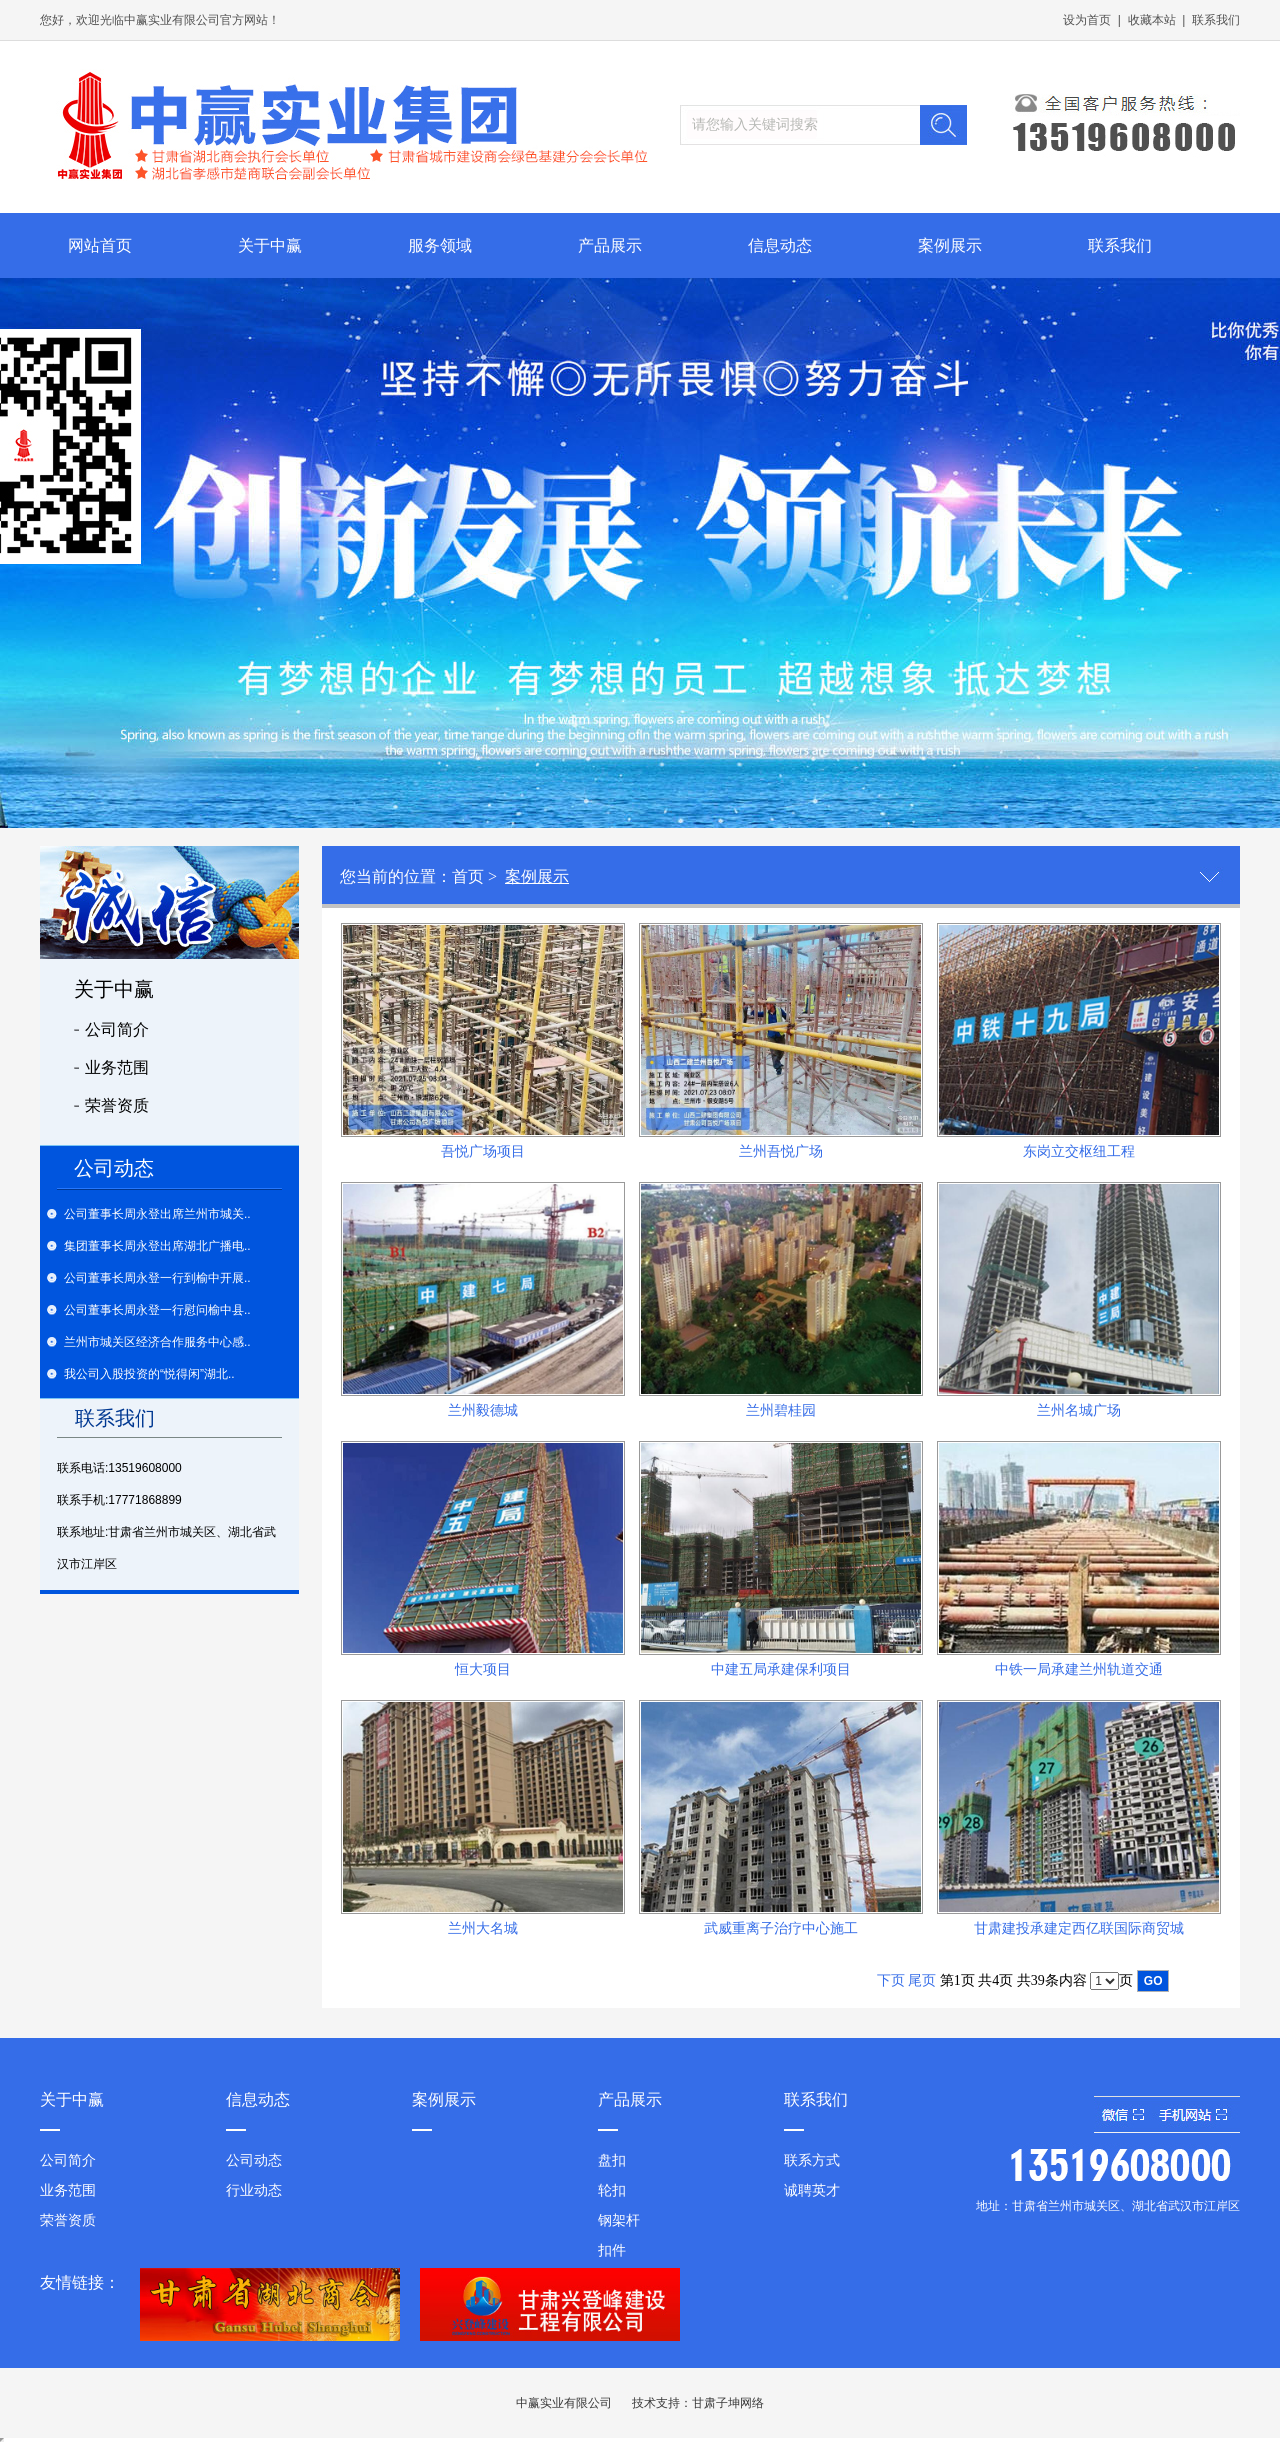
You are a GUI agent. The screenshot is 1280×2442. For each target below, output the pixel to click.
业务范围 (117, 1067)
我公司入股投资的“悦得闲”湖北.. (149, 1374)
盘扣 (612, 2160)
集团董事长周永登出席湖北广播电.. (157, 1246)
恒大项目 (483, 1669)
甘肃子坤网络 (728, 2403)
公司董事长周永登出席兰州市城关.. (157, 1214)
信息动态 (780, 245)
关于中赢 (270, 245)
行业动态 (254, 2190)
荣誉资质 (117, 1105)
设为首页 (1087, 20)
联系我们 (1216, 20)
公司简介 (117, 1029)
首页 (468, 876)
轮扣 (612, 2190)
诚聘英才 (812, 2190)
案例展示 (950, 245)
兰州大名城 (483, 1928)
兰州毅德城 (483, 1410)
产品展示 (610, 245)
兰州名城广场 (1079, 1410)
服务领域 (440, 245)
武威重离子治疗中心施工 (781, 1928)
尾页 (922, 1980)
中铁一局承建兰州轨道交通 (1079, 1669)
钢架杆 (619, 2220)
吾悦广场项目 (483, 1151)
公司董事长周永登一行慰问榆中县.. (157, 1310)
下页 (891, 1980)
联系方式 (812, 2160)
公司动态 (254, 2160)
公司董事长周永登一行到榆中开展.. (157, 1278)
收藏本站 (1152, 20)
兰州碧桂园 (781, 1410)
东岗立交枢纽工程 (1079, 1151)
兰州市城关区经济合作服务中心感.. (157, 1342)
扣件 (612, 2250)
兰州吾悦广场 (781, 1151)
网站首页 (100, 245)
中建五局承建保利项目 (781, 1669)
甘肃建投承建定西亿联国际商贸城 (1079, 1928)
